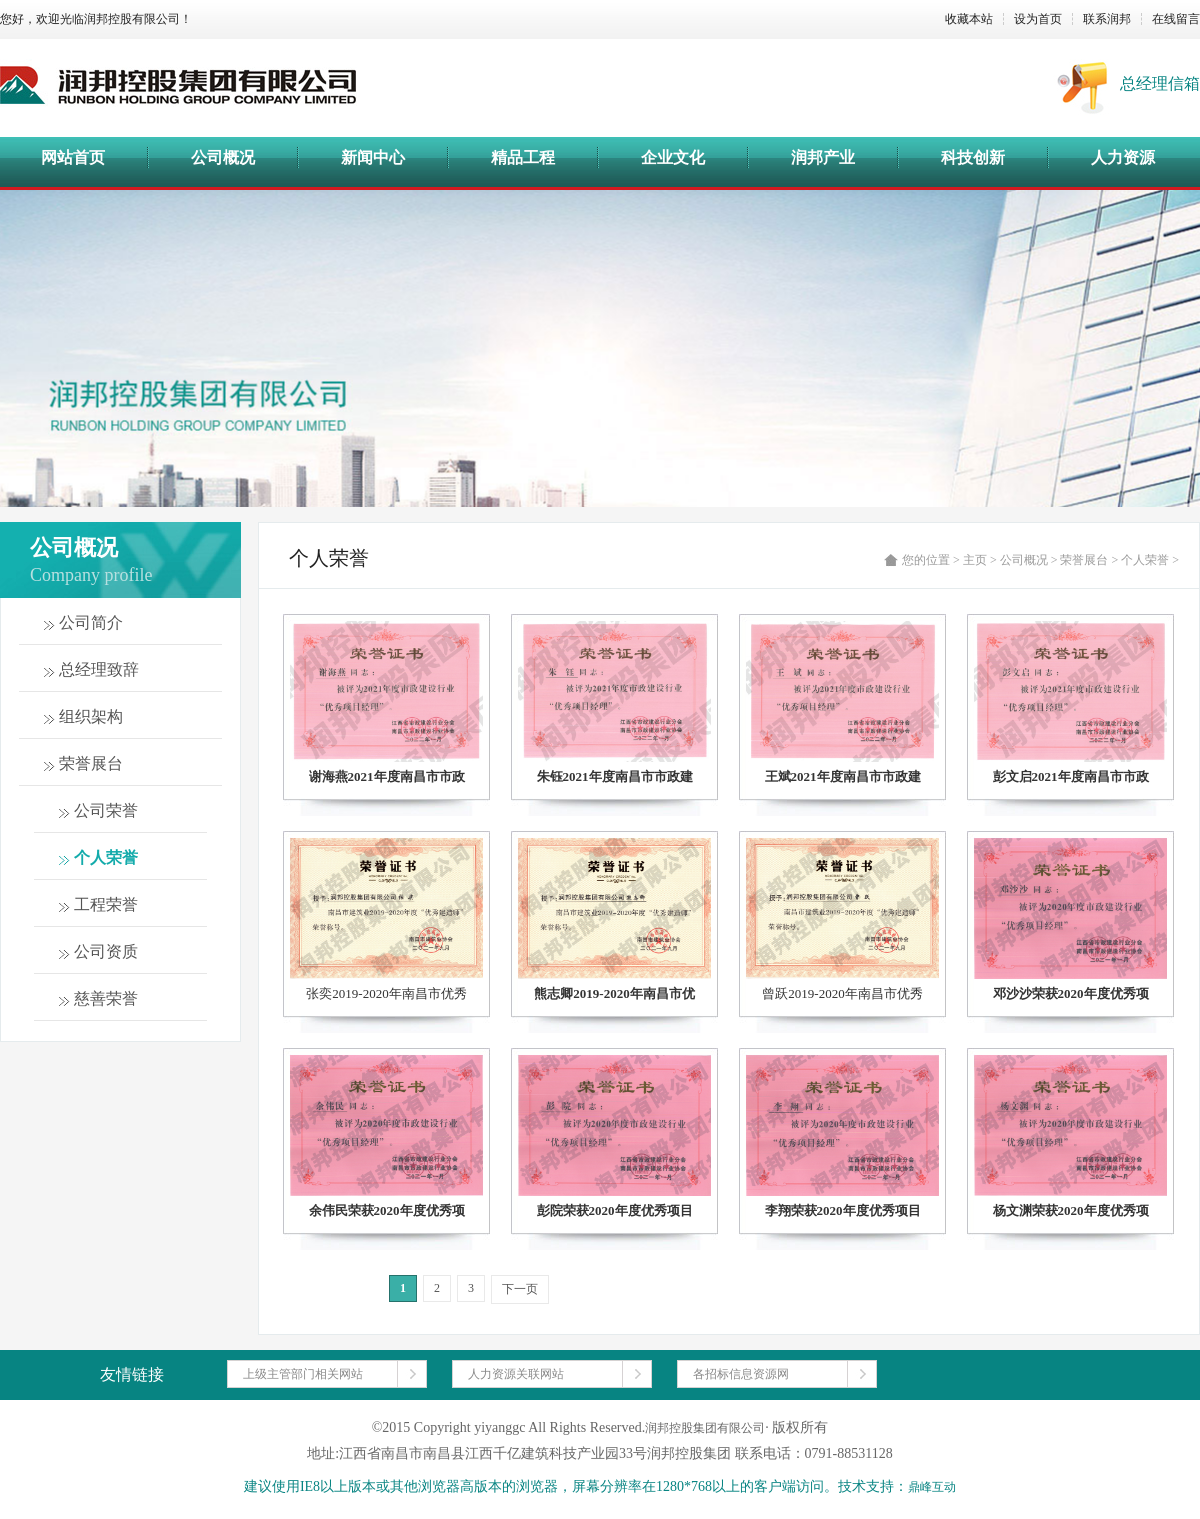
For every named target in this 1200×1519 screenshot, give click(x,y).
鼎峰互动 (932, 1487)
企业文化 (673, 157)
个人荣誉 (106, 857)
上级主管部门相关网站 (303, 1374)
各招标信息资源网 (741, 1374)
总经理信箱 (1160, 83)
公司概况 (223, 157)
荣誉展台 (1084, 560)
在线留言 (1176, 19)
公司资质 (106, 951)
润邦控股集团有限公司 (705, 1428)
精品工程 (523, 157)
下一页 (520, 1289)
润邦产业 (823, 157)
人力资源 (1123, 157)
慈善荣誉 (106, 998)
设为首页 (1038, 19)
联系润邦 (1107, 19)
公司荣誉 (106, 810)
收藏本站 (969, 19)
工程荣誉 (106, 904)
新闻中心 (373, 157)
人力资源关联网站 (516, 1374)
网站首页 (73, 157)
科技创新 (973, 157)
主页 (975, 560)
